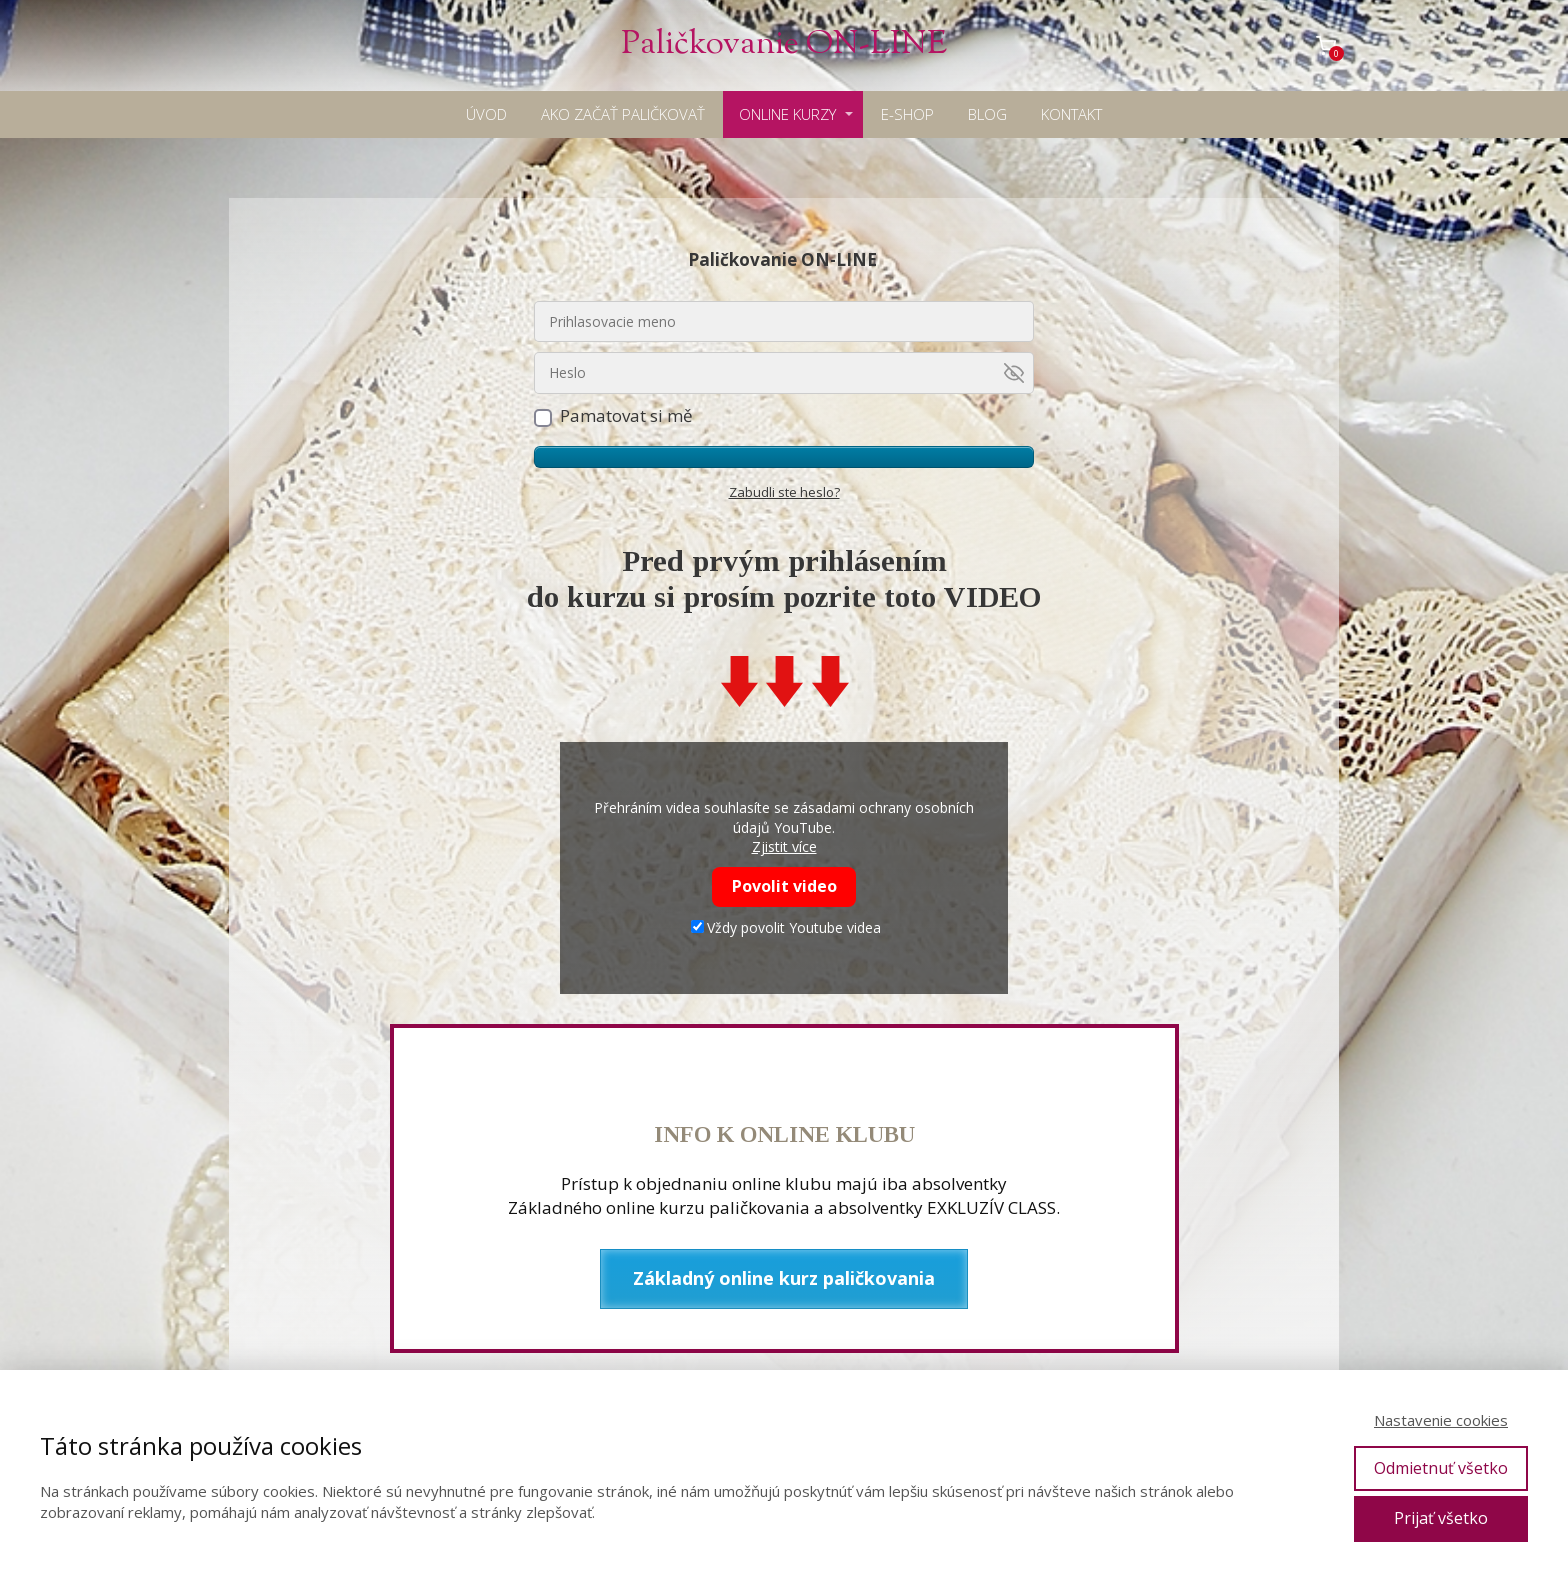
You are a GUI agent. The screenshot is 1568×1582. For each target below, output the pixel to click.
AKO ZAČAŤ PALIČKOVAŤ (623, 114)
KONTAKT (1071, 114)
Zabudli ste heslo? (784, 492)
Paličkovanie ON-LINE (784, 45)
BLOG (987, 114)
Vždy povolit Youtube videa (786, 927)
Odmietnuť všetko (1441, 1468)
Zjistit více (784, 846)
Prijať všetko (1441, 1518)
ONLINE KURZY (787, 114)
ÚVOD (486, 114)
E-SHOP (907, 114)
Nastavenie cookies (1441, 1420)
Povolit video (784, 886)
